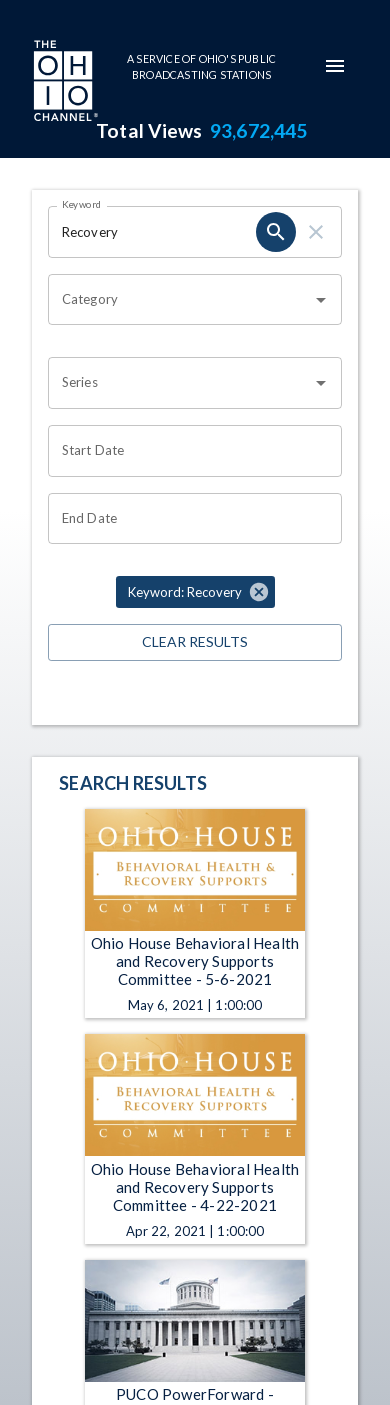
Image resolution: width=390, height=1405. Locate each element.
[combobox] (180, 300)
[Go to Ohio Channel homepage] (64, 83)
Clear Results (195, 642)
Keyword (82, 204)
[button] (195, 592)
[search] (276, 232)
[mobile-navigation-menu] (335, 66)
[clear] (316, 232)
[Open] (321, 300)
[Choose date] (188, 451)
